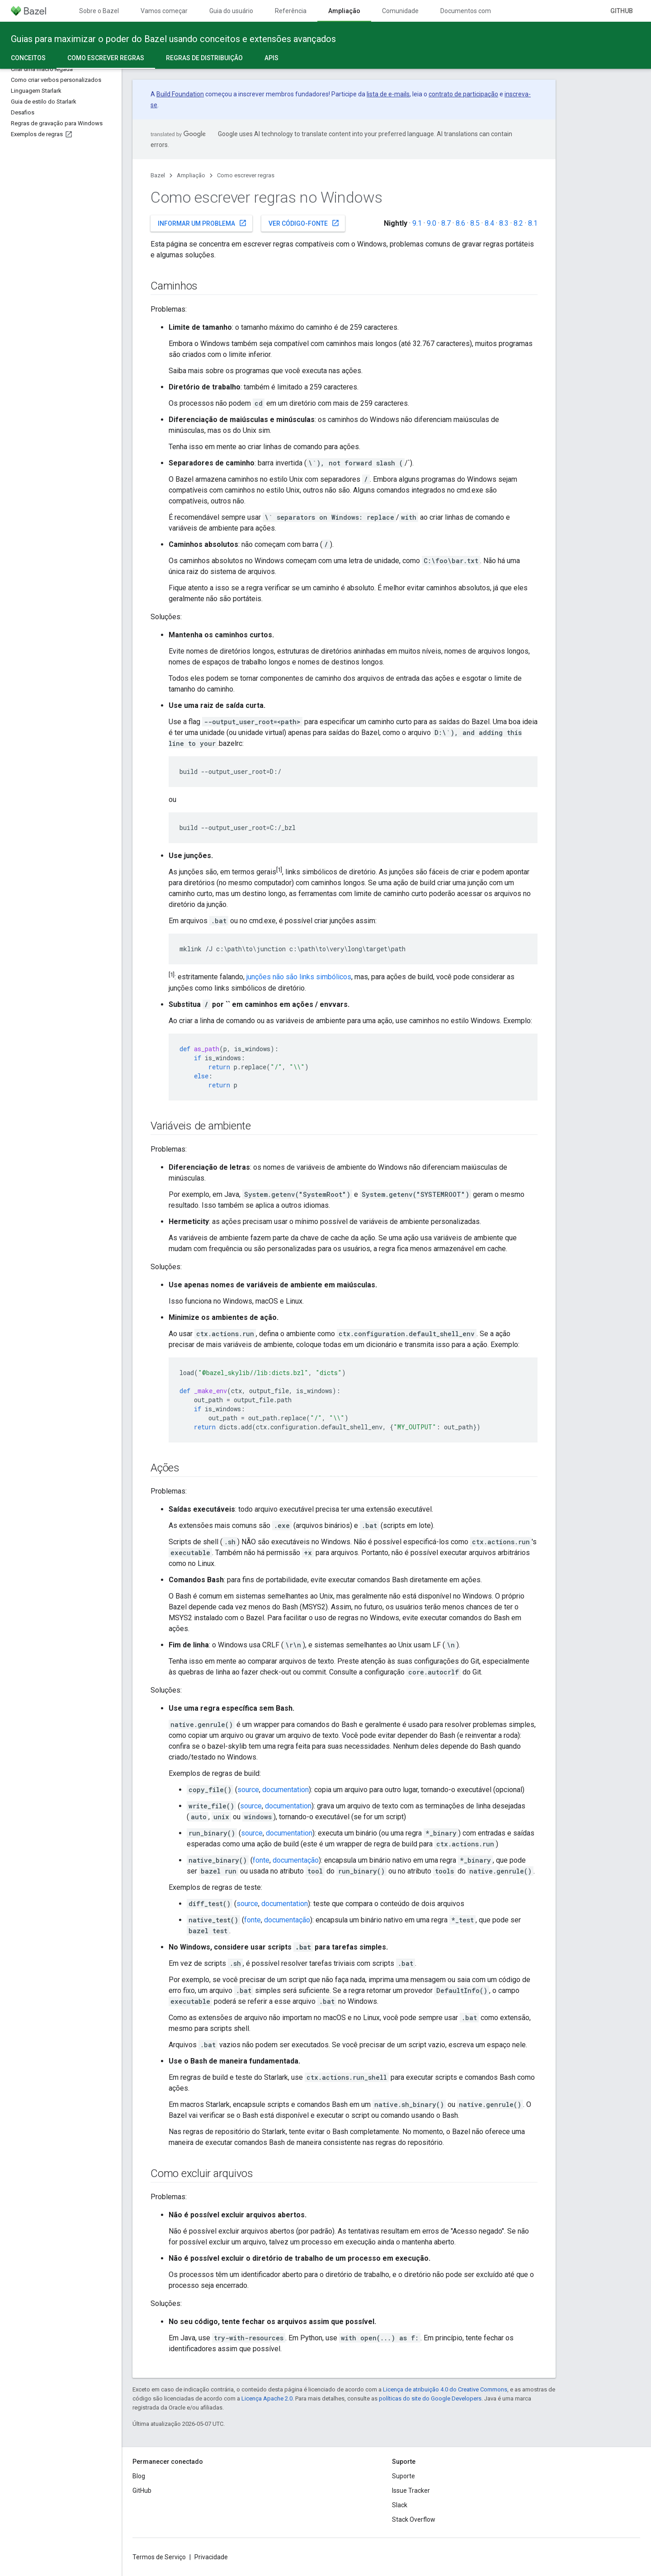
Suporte (403, 2476)
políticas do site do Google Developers (430, 2398)
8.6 (460, 223)
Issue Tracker (411, 2490)
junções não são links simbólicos (298, 977)
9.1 (417, 223)
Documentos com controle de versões (494, 10)
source (248, 1789)
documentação (296, 1860)
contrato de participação (463, 94)
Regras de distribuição (204, 58)
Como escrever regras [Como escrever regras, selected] (105, 58)
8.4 (489, 223)
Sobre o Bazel (99, 10)
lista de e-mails (388, 94)
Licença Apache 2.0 (266, 2398)
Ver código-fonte (304, 223)
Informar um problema (202, 223)
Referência (291, 10)
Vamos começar (164, 10)
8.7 (446, 223)
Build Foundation (180, 94)
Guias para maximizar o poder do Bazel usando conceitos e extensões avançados (173, 38)
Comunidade (400, 10)
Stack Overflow (413, 2519)
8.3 (504, 223)
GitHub (621, 10)
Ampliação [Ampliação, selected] (344, 10)
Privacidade (211, 2557)
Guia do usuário (231, 10)
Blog (138, 2476)
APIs (271, 58)
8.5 (475, 223)
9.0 (431, 223)
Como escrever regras (245, 175)
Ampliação (191, 175)
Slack (399, 2505)
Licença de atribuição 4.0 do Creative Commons (445, 2389)
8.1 (533, 223)
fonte (261, 1860)
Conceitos (28, 58)
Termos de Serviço (159, 2557)
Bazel (158, 175)
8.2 (518, 223)
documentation (285, 1789)
